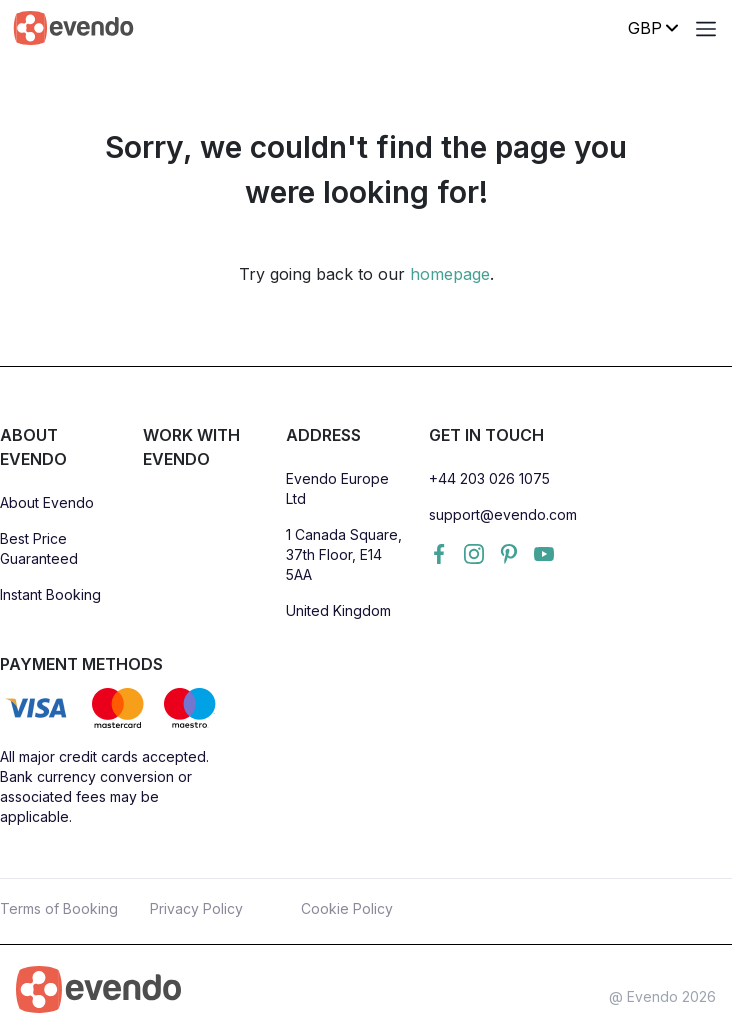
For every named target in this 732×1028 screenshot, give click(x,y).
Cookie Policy (347, 908)
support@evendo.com (503, 514)
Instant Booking (50, 594)
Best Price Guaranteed (39, 548)
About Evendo (47, 502)
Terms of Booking (59, 908)
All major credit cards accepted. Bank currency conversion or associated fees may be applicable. (104, 786)
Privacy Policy (196, 908)
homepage (450, 274)
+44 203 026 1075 (489, 478)
